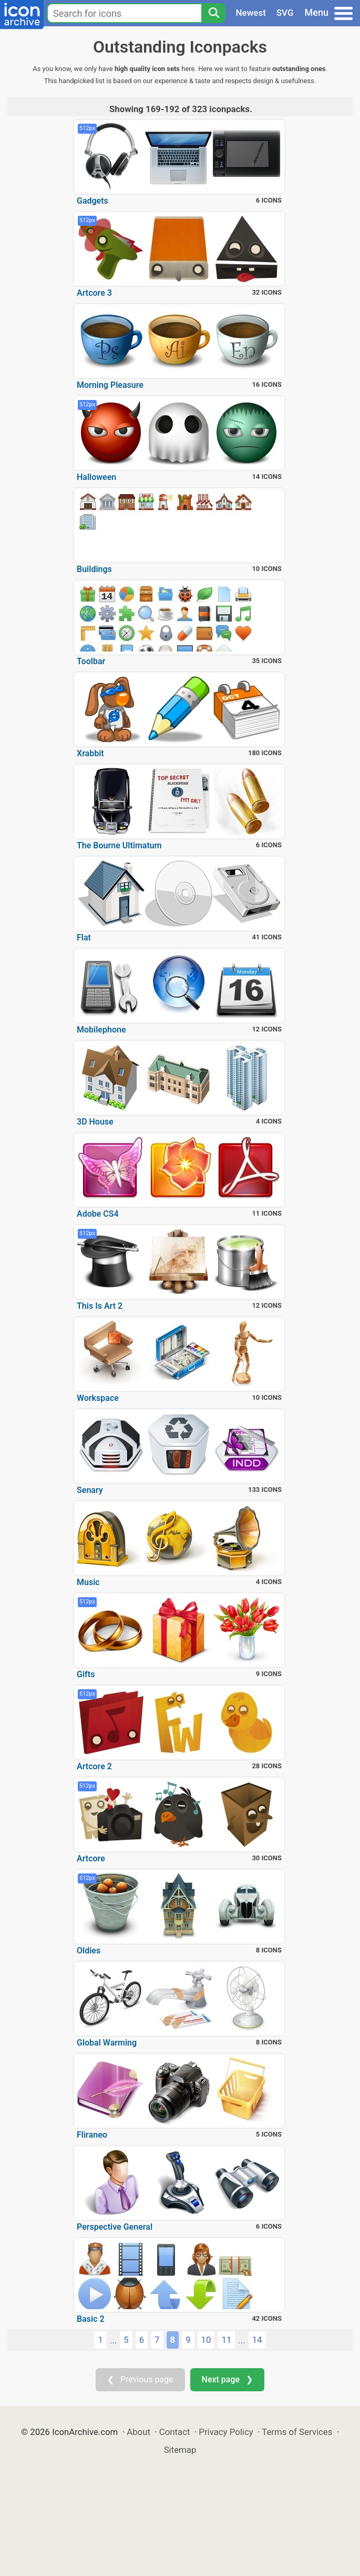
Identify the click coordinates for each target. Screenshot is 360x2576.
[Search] (213, 13)
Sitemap (180, 2449)
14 (257, 2339)
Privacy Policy (226, 2432)
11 (226, 2339)
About (138, 2432)
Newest (251, 12)
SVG (285, 12)
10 (206, 2339)
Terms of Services (297, 2432)
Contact (174, 2432)
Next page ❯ (227, 2379)
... (113, 2340)
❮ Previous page (140, 2379)
